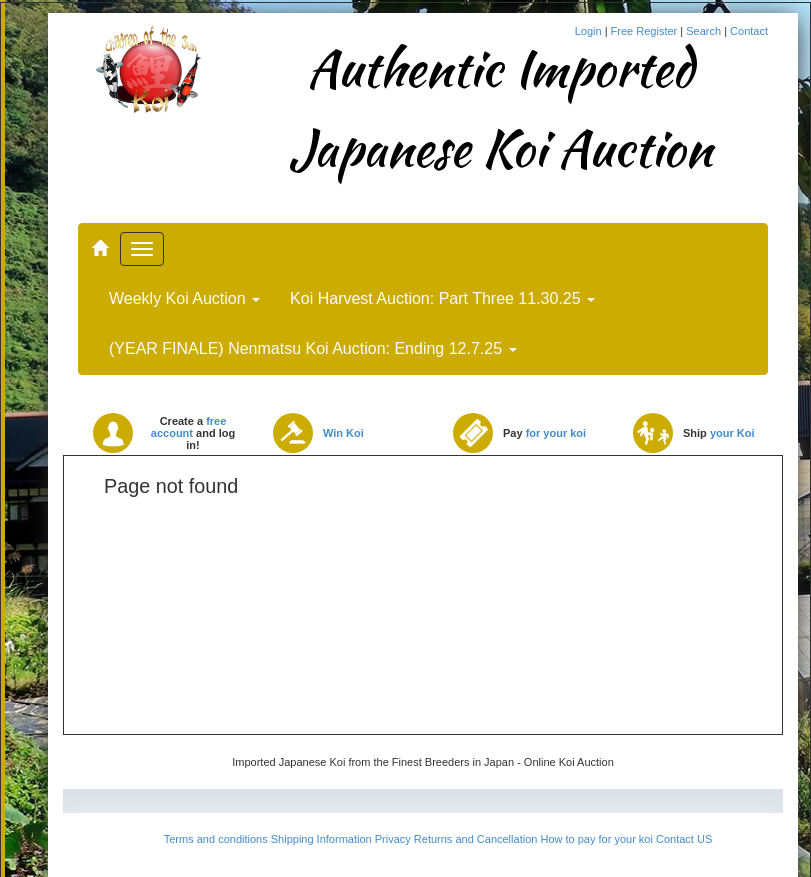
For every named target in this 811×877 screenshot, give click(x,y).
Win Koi (343, 433)
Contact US (684, 839)
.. (99, 239)
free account (189, 427)
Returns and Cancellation (476, 839)
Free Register (646, 31)
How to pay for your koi (596, 839)
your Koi (732, 433)
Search (705, 31)
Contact (749, 31)
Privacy (393, 839)
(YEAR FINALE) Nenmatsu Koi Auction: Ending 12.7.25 (313, 348)
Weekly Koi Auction (184, 298)
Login (590, 31)
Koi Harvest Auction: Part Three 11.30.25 (442, 298)
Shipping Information (321, 839)
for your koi (556, 433)
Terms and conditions (216, 839)
